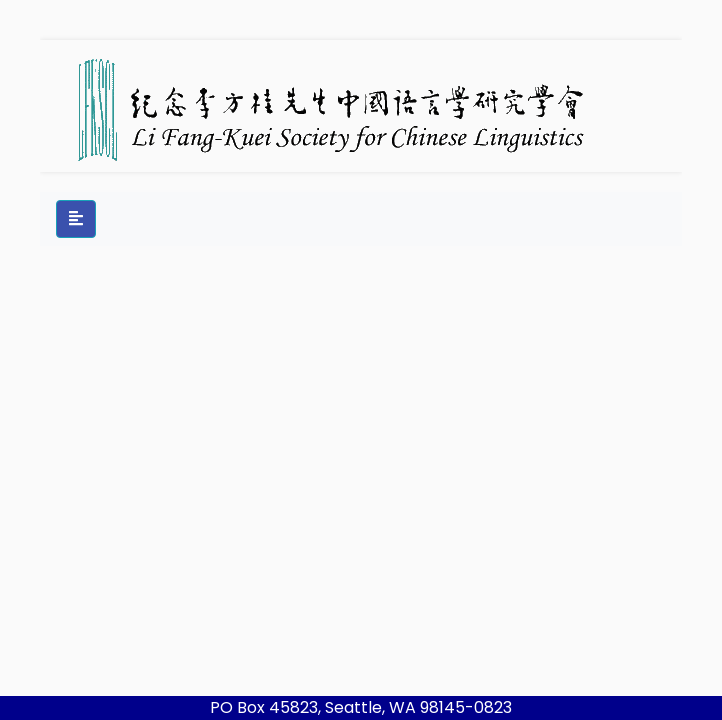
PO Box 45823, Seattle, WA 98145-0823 (361, 707)
